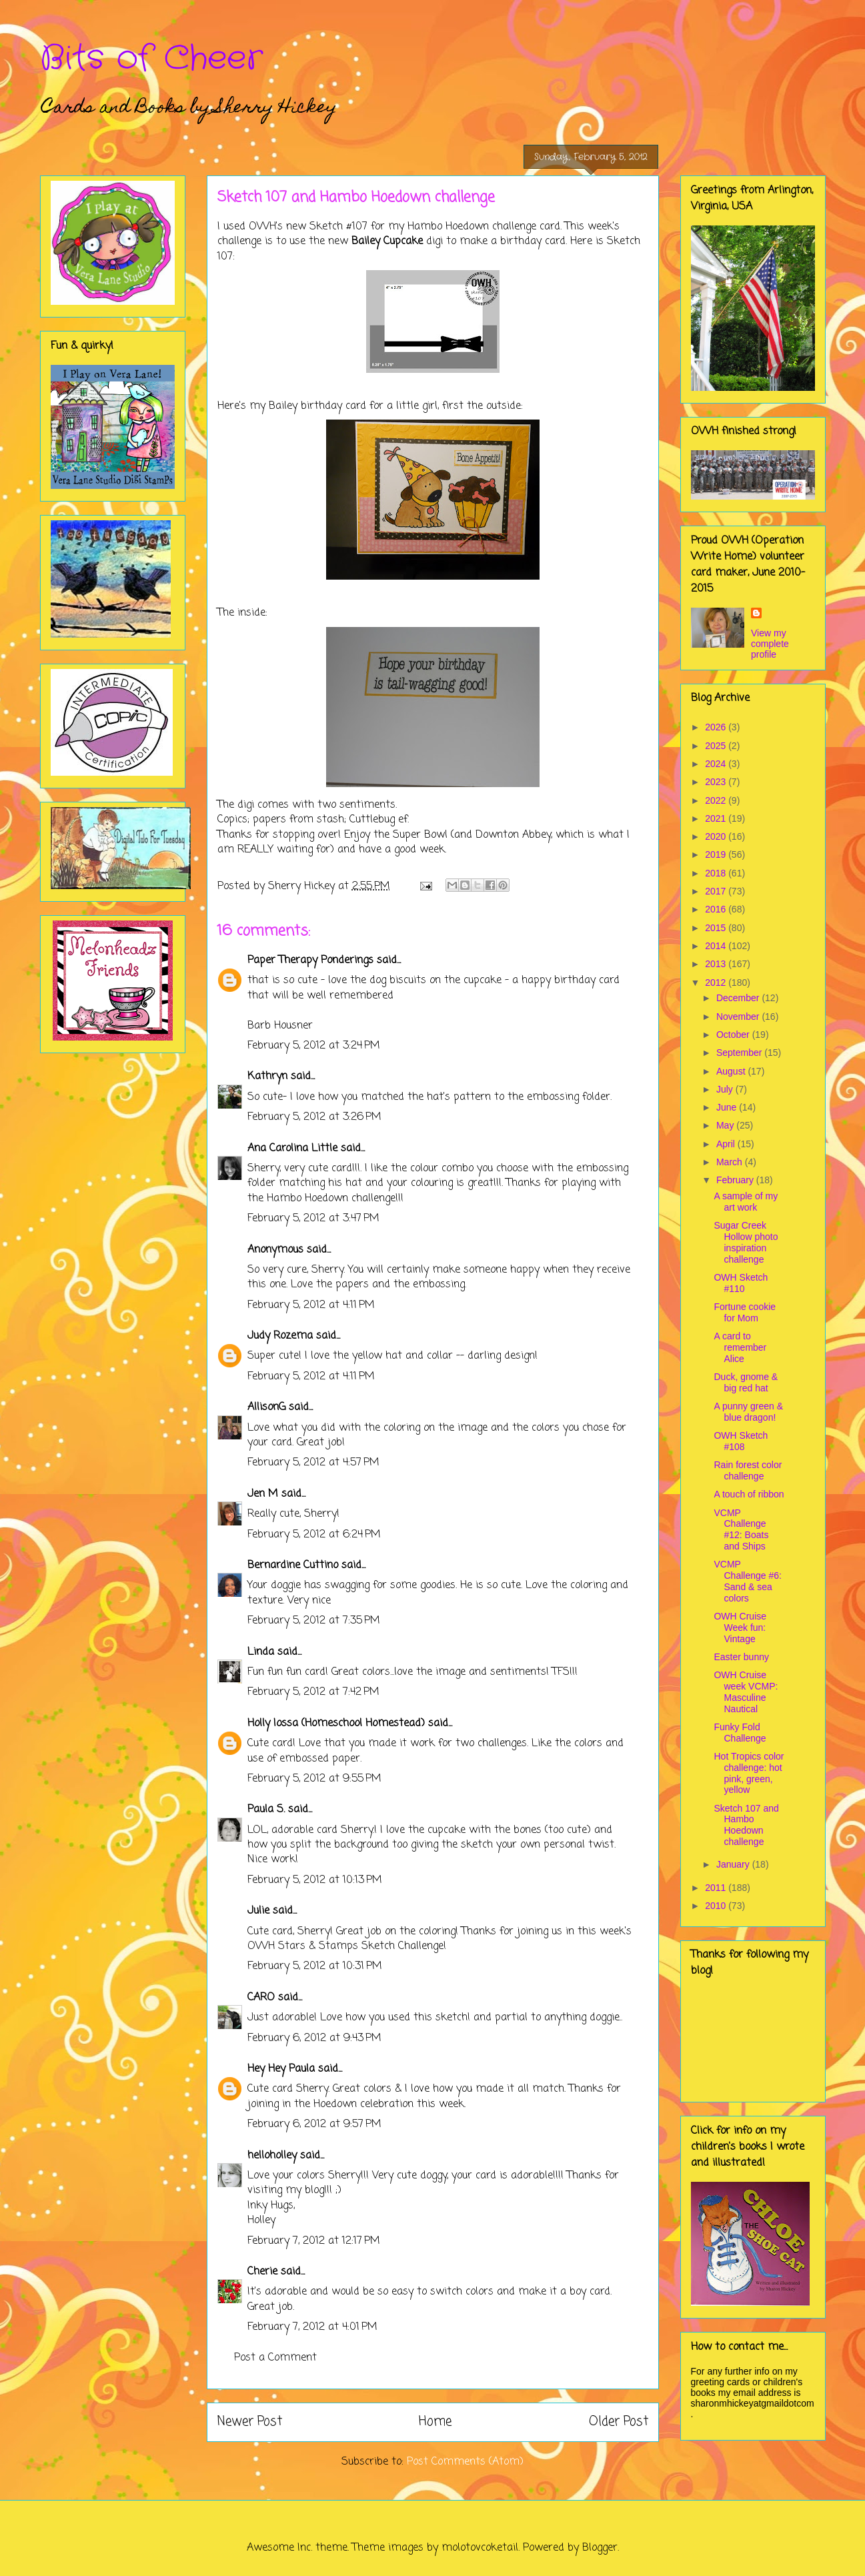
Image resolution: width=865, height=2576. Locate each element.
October (734, 1034)
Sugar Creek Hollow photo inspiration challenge (746, 1242)
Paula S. (266, 1810)
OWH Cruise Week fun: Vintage (740, 1627)
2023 (716, 781)
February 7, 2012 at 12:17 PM (313, 2241)
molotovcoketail (480, 2548)
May (726, 1125)
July (726, 1089)
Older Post (618, 2421)
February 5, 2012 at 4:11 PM (311, 1305)
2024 (716, 763)
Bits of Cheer (151, 59)
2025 (716, 745)
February (736, 1180)
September (740, 1052)
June (727, 1107)
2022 (716, 800)
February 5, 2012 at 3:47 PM (313, 1219)
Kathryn (267, 1077)
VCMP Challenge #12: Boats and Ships (741, 1529)
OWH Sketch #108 (741, 1441)
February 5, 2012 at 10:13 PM (314, 1880)
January (734, 1864)
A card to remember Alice (740, 1347)
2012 (716, 982)
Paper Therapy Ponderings (310, 960)
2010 (716, 1905)
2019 (716, 854)
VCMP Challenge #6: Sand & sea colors (747, 1581)
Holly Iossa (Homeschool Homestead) (336, 1724)
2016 (716, 909)
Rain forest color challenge (748, 1470)
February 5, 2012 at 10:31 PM (314, 1966)
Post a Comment (275, 2358)
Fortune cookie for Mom (745, 1312)
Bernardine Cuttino (292, 1565)
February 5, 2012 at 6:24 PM (314, 1535)
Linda (260, 1652)
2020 (716, 836)
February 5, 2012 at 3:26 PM (314, 1117)
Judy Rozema (280, 1336)
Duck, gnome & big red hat (746, 1382)
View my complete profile (770, 644)
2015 (716, 927)
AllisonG (266, 1407)
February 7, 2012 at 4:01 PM (312, 2327)
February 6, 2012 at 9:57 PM (314, 2124)
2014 (716, 945)
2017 (716, 891)
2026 (716, 727)
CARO (261, 1998)
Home (435, 2421)
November (739, 1016)
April (727, 1144)
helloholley (272, 2156)
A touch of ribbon (749, 1494)
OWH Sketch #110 (741, 1283)
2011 (716, 1887)
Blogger (600, 2548)
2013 (716, 963)
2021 (716, 818)
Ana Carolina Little (292, 1149)
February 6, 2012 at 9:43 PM (314, 2038)
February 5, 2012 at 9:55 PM (314, 1779)
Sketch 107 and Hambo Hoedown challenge (746, 1825)
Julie (258, 1911)
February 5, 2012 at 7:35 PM (313, 1621)
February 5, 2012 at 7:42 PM (313, 1692)
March (730, 1162)
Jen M (262, 1494)
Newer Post (249, 2421)
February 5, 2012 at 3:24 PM (313, 1046)
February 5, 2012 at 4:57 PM (313, 1463)
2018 (716, 873)
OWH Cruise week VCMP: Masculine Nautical (746, 1692)
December (739, 998)
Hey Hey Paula (281, 2069)
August (732, 1071)
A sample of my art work (746, 1202)
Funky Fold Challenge (740, 1733)
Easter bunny (741, 1657)
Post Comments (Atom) (465, 2462)
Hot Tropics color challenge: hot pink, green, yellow (749, 1773)
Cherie (262, 2272)
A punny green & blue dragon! (748, 1412)
